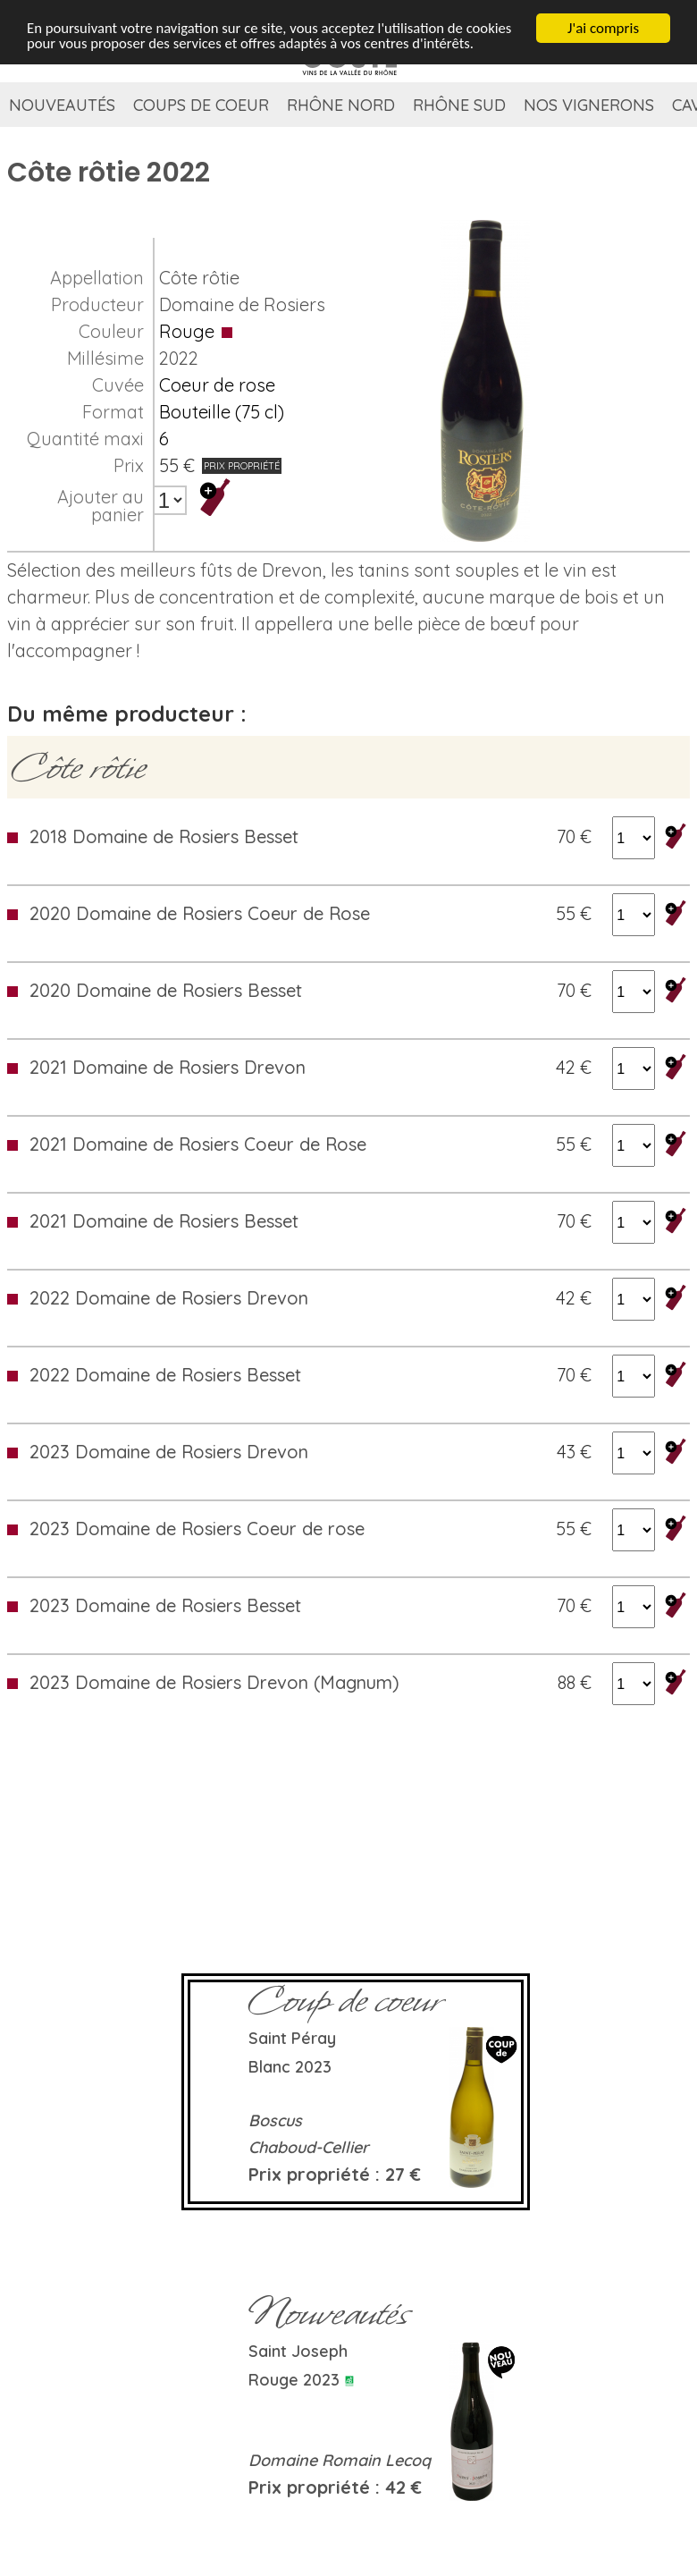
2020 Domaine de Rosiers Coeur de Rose (199, 913)
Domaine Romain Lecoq (339, 2460)
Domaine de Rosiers (242, 304)
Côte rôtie (199, 277)
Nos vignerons (589, 105)
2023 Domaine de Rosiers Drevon (168, 1451)
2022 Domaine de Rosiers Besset (165, 1375)
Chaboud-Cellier (308, 2147)
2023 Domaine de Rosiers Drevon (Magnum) (214, 1682)
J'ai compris (603, 28)
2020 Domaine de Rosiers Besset (165, 990)
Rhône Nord (341, 105)
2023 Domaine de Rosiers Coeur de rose (197, 1528)
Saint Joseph (298, 2351)
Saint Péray (292, 2038)
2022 (178, 358)
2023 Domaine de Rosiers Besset (165, 1605)
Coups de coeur (201, 105)
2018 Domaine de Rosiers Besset (163, 836)
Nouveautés (62, 105)
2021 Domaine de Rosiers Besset (163, 1221)
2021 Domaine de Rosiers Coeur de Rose (197, 1144)
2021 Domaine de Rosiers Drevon (167, 1067)
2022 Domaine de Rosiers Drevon (168, 1298)
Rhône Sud (459, 105)
